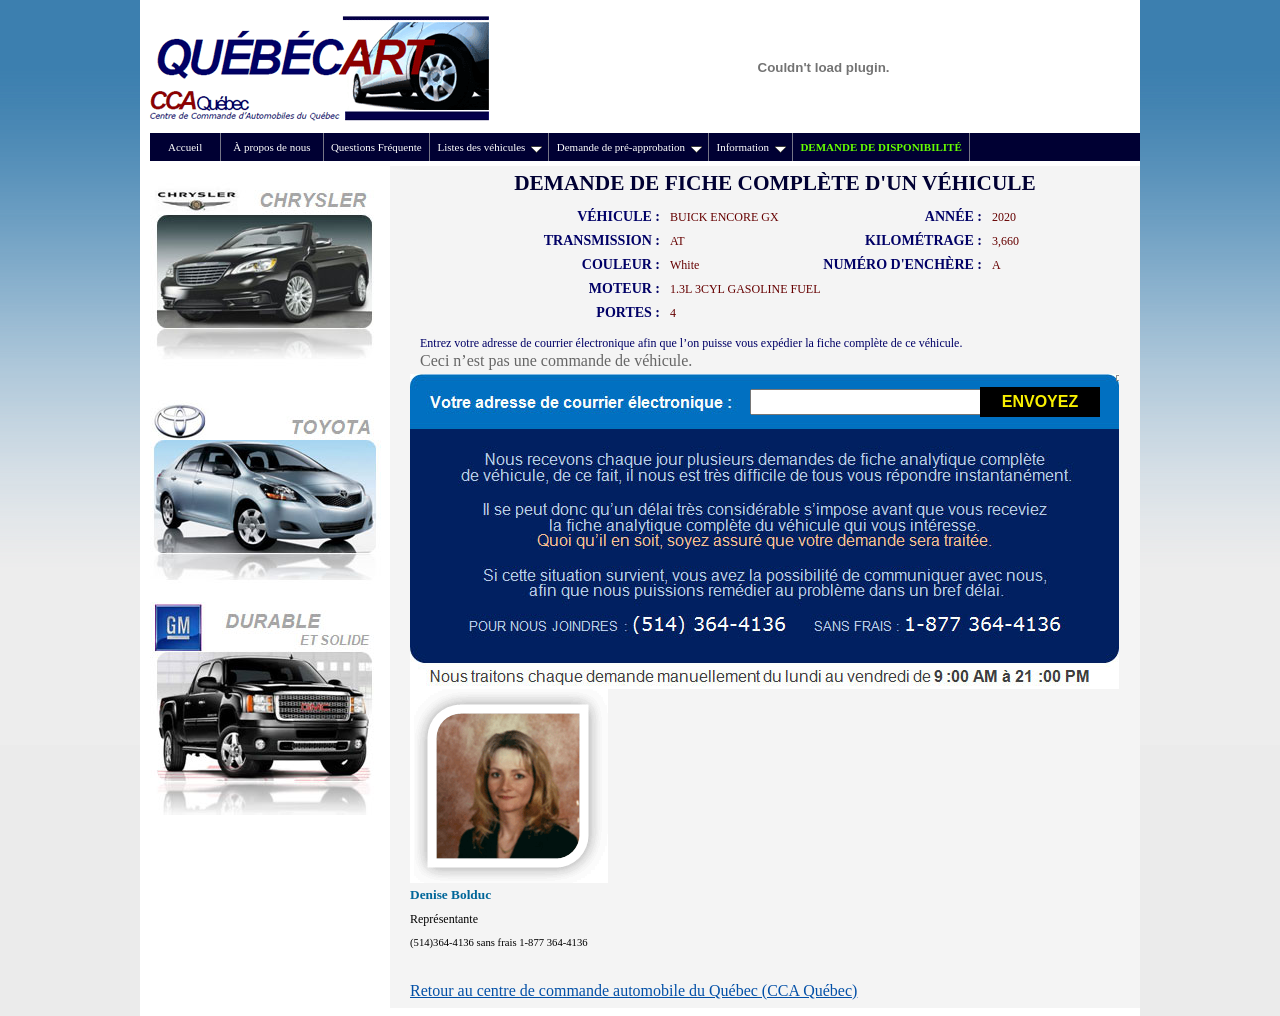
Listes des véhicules (489, 147)
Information (751, 147)
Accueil (185, 147)
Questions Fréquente (376, 147)
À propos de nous (271, 147)
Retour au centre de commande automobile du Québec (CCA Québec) (633, 990)
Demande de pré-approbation (629, 147)
